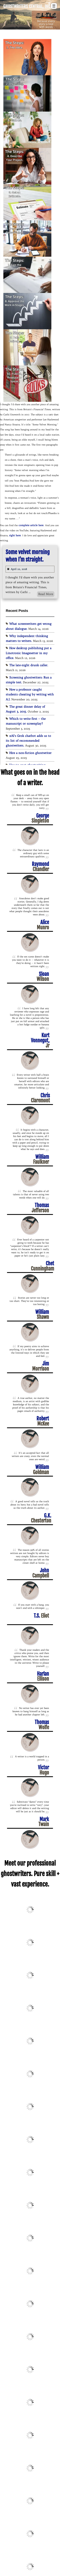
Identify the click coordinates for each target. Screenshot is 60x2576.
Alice (43, 925)
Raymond (40, 866)
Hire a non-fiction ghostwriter (30, 753)
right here (15, 535)
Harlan (43, 1676)
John (40, 1573)
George (40, 818)
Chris (40, 1098)
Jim (40, 1366)
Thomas (40, 1208)
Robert (42, 1421)
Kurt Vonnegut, (40, 1040)
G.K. (41, 1518)
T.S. (41, 1616)
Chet (42, 1266)
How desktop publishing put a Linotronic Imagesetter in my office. (28, 653)
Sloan (43, 976)
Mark (43, 1822)
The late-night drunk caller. (28, 665)
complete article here (31, 525)
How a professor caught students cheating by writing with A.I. (30, 694)
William (41, 1159)
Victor (43, 1770)
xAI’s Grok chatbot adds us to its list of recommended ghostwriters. (28, 740)
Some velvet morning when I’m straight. (28, 556)
